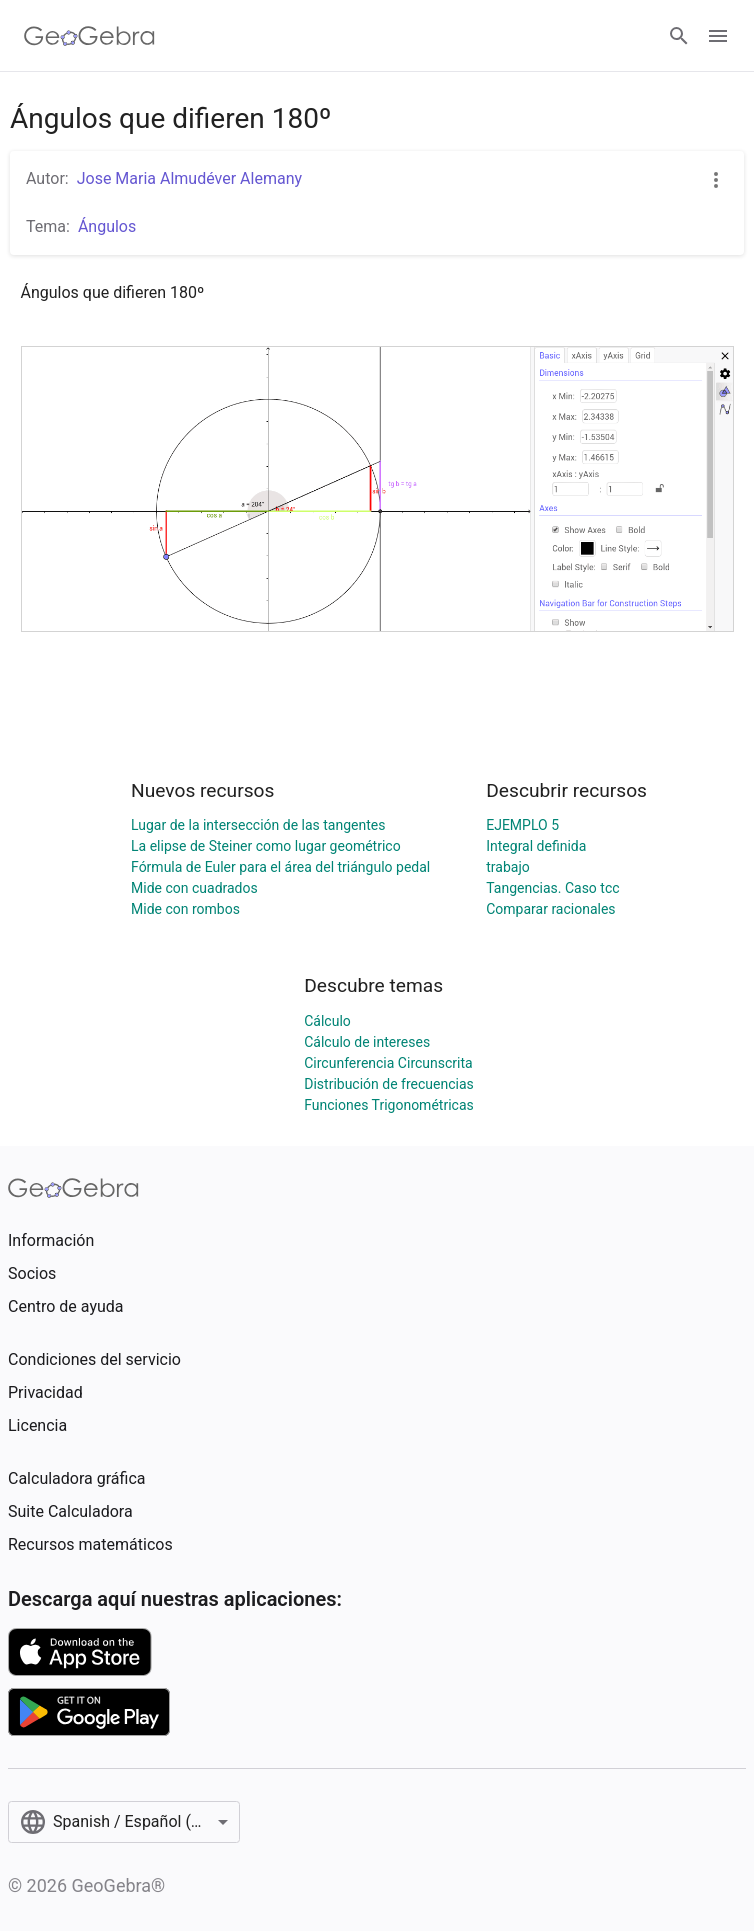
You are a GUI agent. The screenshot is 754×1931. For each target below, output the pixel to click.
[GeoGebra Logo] (89, 36)
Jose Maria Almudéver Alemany (189, 178)
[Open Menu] (718, 36)
